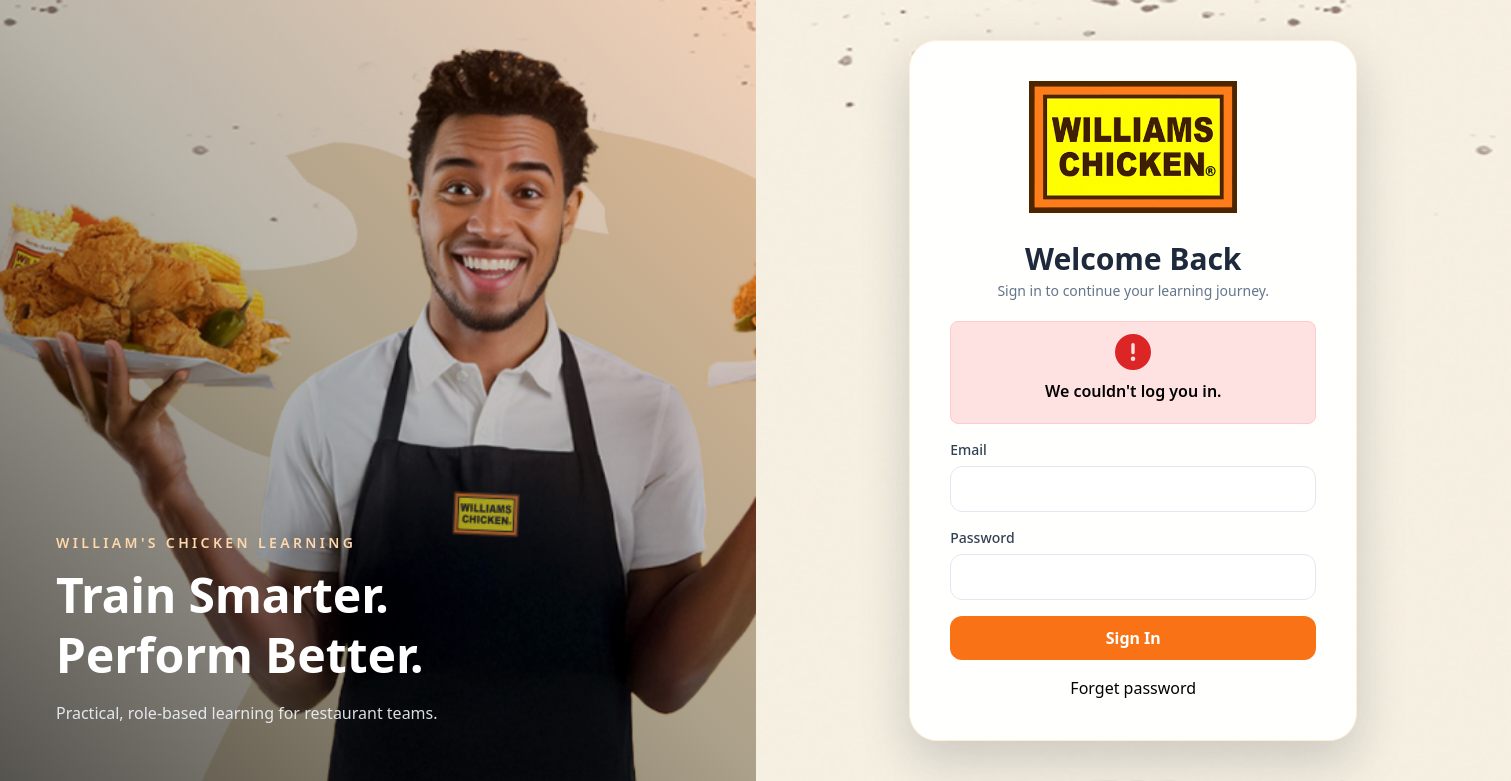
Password (982, 537)
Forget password (1133, 688)
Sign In (1133, 638)
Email (968, 449)
